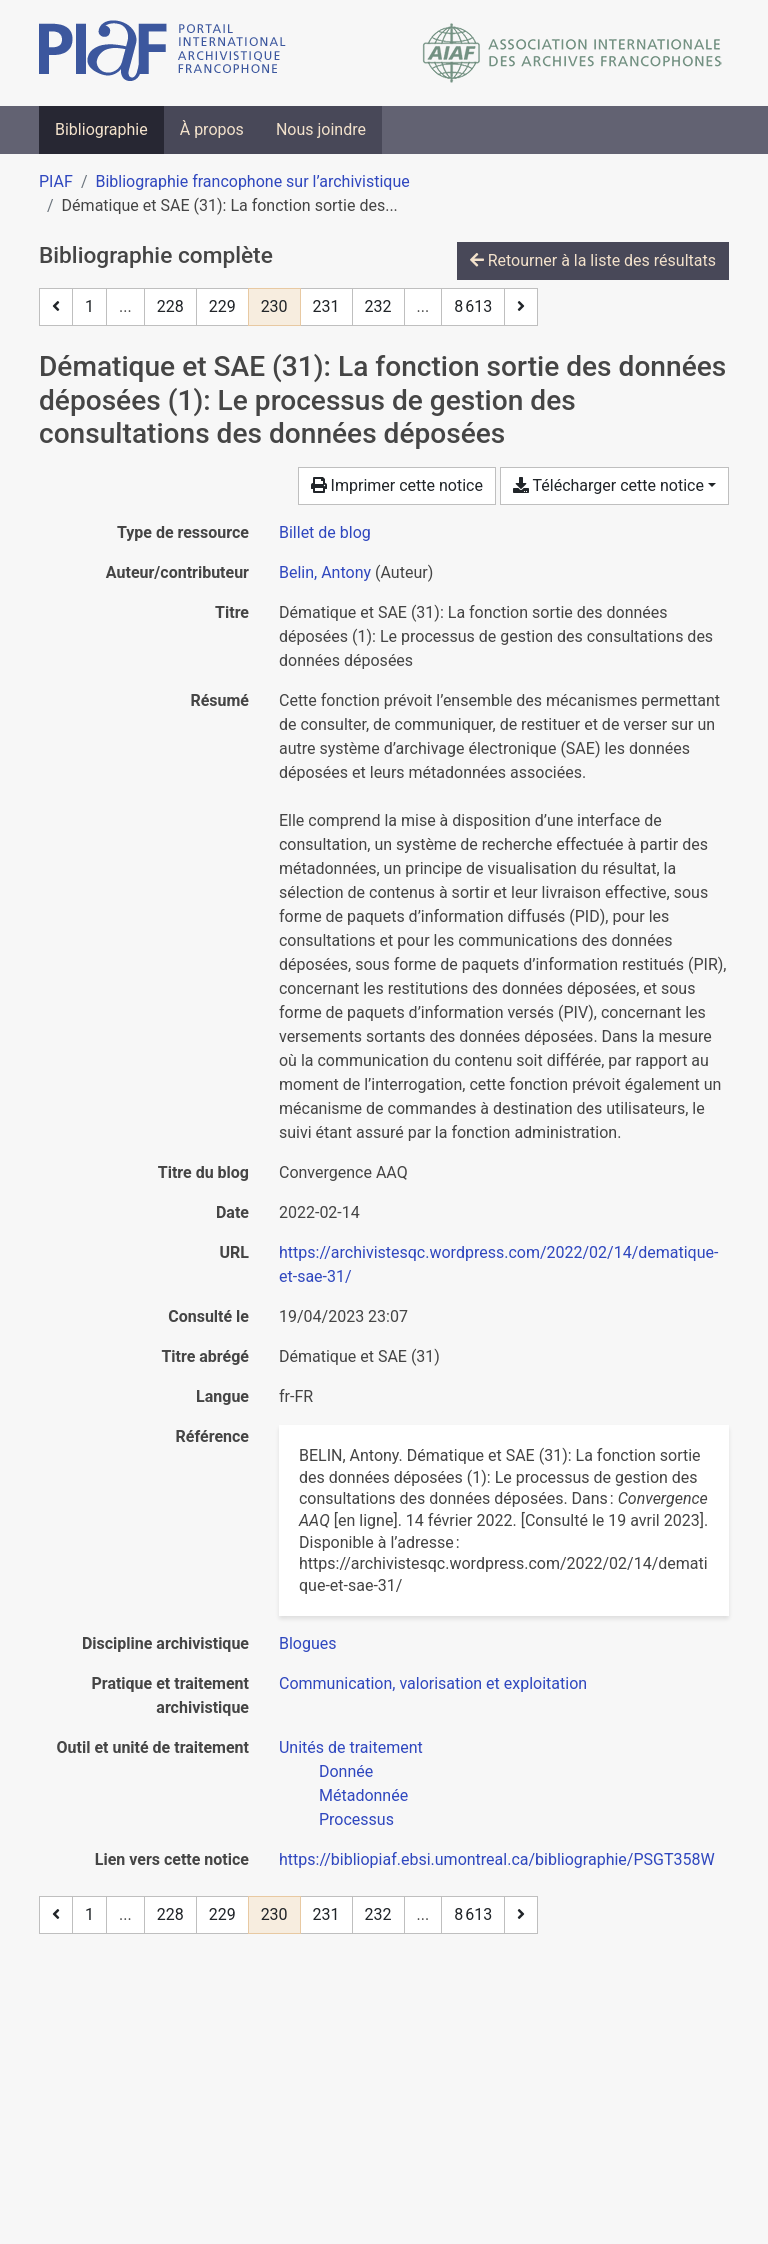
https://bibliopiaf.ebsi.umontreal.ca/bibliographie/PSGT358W (497, 1859)
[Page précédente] (56, 307)
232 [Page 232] (378, 306)
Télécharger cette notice (608, 485)
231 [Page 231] (326, 306)
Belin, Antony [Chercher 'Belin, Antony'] (325, 572)
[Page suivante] (521, 307)
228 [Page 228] (170, 306)
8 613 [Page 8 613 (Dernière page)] (473, 306)
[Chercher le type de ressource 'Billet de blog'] (325, 532)
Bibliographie (101, 129)
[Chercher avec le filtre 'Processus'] (356, 1819)
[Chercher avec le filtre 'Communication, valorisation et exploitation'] (433, 1683)
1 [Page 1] (89, 306)
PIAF (56, 181)
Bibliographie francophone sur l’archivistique (252, 181)
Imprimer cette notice (397, 485)
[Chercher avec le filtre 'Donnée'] (346, 1771)
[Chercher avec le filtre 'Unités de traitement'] (351, 1747)
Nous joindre (321, 129)
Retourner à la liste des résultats (593, 260)
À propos (212, 129)
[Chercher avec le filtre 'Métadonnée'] (363, 1795)
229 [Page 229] (222, 306)
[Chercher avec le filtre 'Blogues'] (308, 1643)
